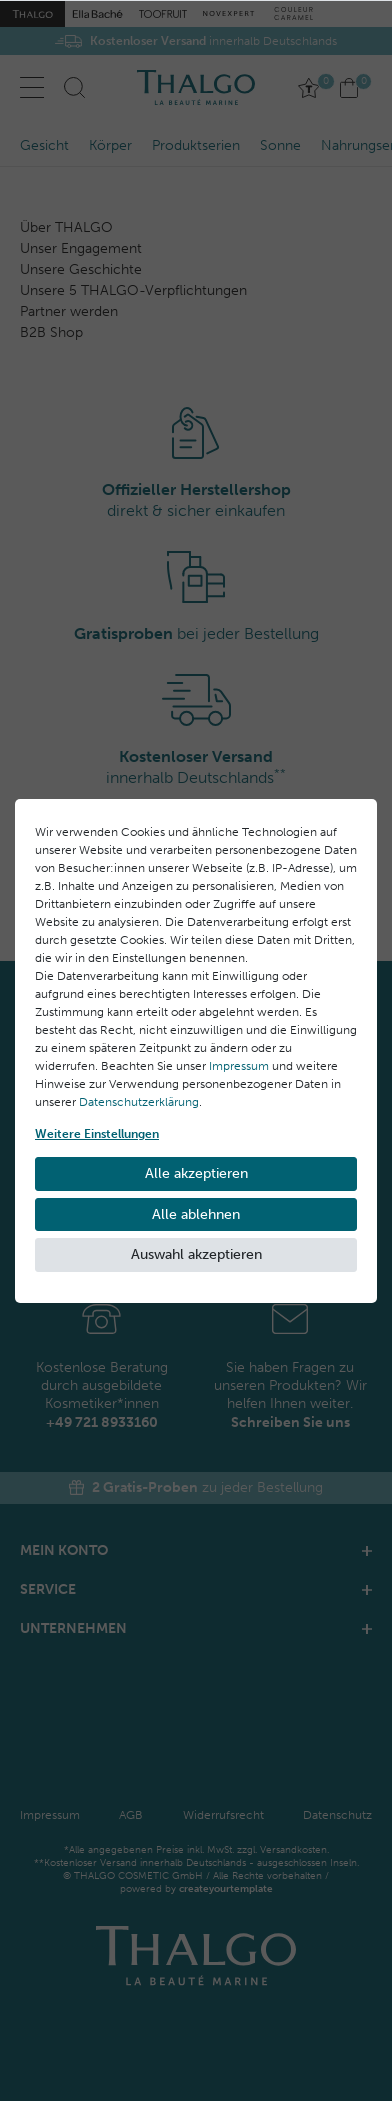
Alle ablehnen (196, 1214)
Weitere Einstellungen (97, 1134)
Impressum (239, 1066)
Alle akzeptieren (196, 1173)
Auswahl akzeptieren (196, 1254)
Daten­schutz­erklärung (139, 1102)
